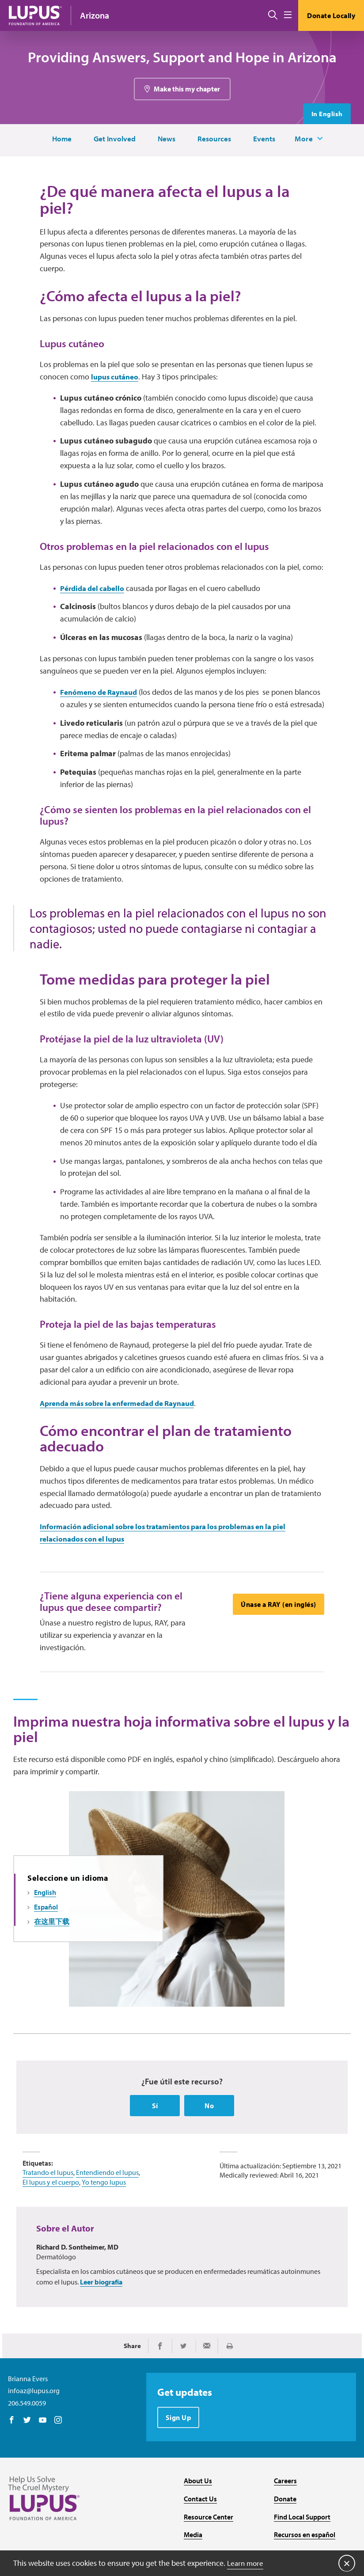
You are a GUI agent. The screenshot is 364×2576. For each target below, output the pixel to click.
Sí (155, 2145)
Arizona (94, 15)
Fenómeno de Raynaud (101, 702)
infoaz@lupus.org (34, 2431)
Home (59, 140)
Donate (285, 2540)
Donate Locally (331, 15)
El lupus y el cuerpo (51, 2222)
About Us (198, 2522)
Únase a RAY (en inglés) (278, 1634)
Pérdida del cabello (94, 599)
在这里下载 (51, 1961)
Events (265, 140)
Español (46, 1946)
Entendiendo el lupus (107, 2212)
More (307, 140)
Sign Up (179, 2459)
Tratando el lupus (48, 2212)
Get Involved (112, 140)
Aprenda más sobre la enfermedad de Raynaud (125, 1431)
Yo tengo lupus (104, 2222)
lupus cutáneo (117, 387)
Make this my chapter (187, 90)
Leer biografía (101, 2322)
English (45, 1932)
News (165, 140)
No (209, 2145)
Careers (285, 2522)
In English (326, 114)
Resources (214, 140)
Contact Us (200, 2540)
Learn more (246, 2562)
